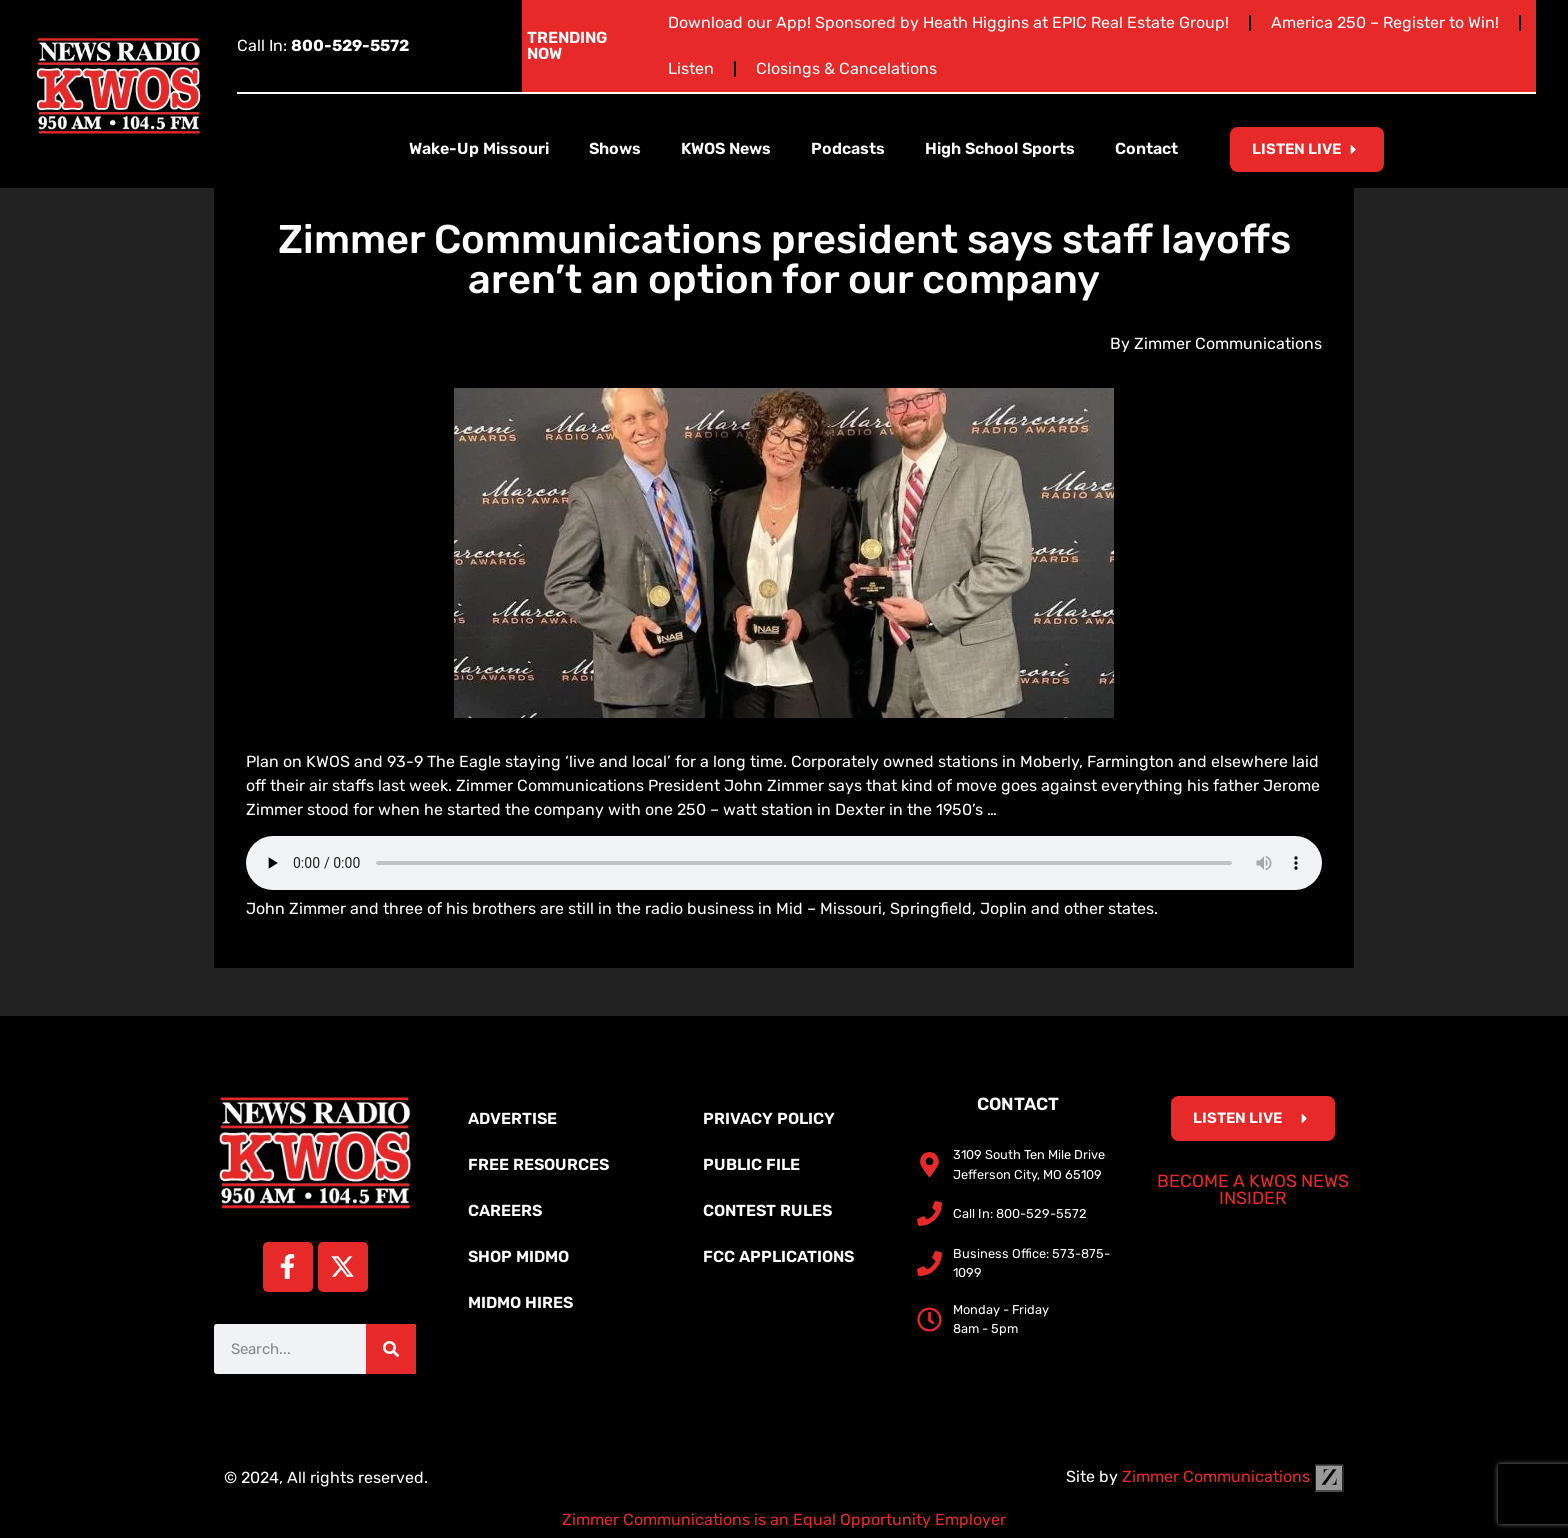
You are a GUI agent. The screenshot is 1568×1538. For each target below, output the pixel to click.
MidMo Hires (520, 1302)
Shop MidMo (518, 1256)
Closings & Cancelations (846, 68)
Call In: (323, 45)
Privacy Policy (769, 1118)
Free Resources (538, 1164)
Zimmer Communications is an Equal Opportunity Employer (784, 1519)
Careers (505, 1210)
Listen (691, 68)
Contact (1146, 148)
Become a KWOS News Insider (1253, 1190)
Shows (615, 148)
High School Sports (1000, 148)
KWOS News (726, 148)
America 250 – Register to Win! (1385, 22)
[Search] (391, 1349)
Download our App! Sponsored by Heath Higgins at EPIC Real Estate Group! (948, 22)
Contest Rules (767, 1210)
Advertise (512, 1118)
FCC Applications (778, 1256)
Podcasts (848, 148)
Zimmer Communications (1233, 1476)
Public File (751, 1164)
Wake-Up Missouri (479, 148)
